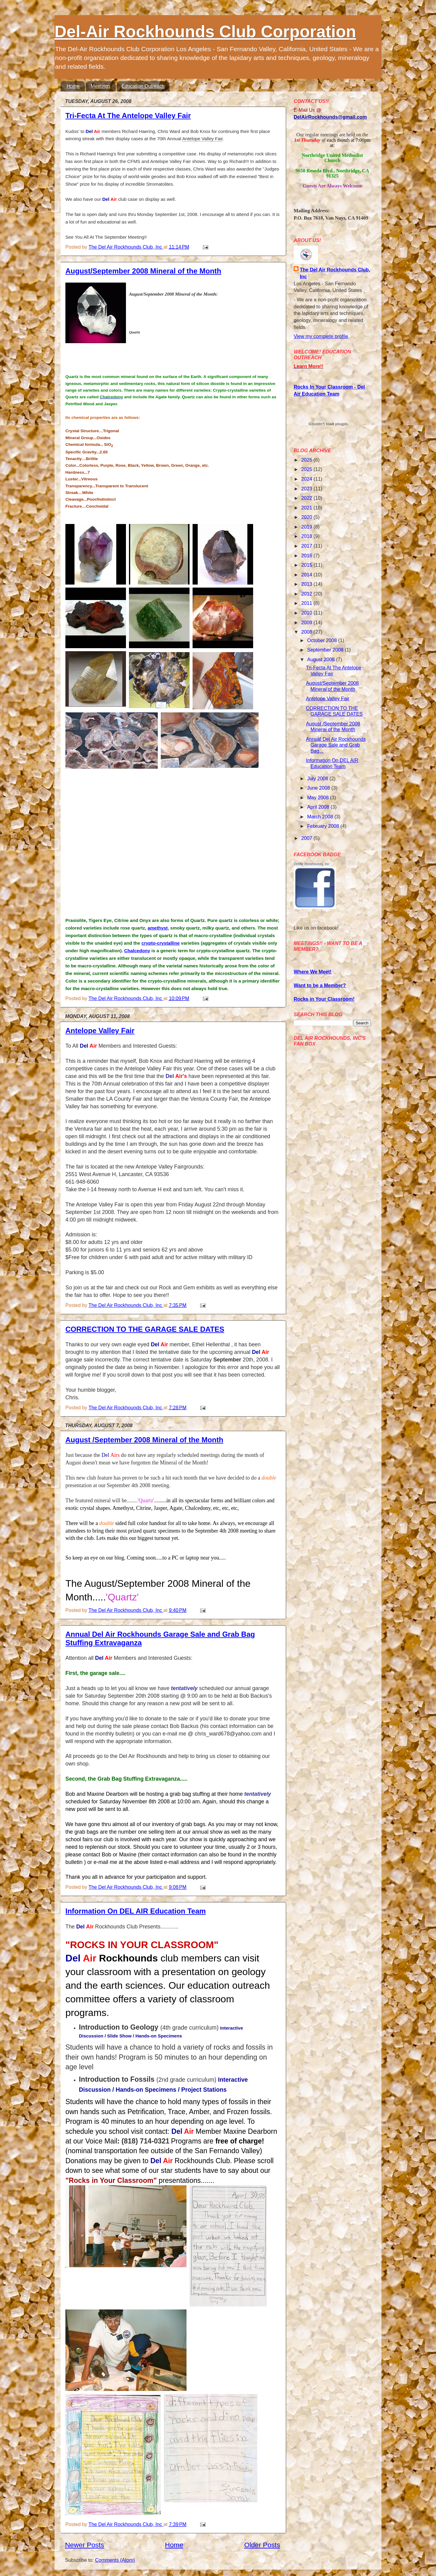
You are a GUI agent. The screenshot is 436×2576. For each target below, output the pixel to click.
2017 (307, 546)
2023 (307, 488)
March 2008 (320, 816)
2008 (307, 632)
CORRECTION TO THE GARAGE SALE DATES (144, 1329)
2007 (307, 838)
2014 (307, 574)
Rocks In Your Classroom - (325, 387)
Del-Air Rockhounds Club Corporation (205, 31)
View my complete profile (321, 336)
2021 (307, 507)
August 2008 (321, 659)
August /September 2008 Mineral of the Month (144, 1440)
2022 (307, 498)
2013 (307, 584)
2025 (307, 469)
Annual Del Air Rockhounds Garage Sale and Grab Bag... (335, 745)
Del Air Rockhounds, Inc (311, 864)
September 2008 (326, 649)
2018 (307, 536)
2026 (307, 459)
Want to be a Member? (320, 985)
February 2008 (323, 826)
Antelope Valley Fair (99, 1030)
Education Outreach (143, 86)
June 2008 (319, 788)
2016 (307, 555)
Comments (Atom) (115, 2560)
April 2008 (318, 807)
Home (73, 86)
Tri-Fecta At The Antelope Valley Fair (128, 115)
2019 (307, 526)
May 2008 (318, 797)
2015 (307, 565)
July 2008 (318, 778)
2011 (307, 603)
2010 (307, 612)
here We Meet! (314, 971)
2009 (307, 622)
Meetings (101, 86)
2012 (307, 593)
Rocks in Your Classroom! (324, 999)
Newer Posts (84, 2545)
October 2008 (322, 640)
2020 (307, 517)
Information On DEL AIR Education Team (135, 1911)
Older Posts (262, 2545)
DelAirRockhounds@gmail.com (330, 117)
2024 (307, 479)
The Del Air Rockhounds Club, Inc (335, 273)
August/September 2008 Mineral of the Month (143, 271)
